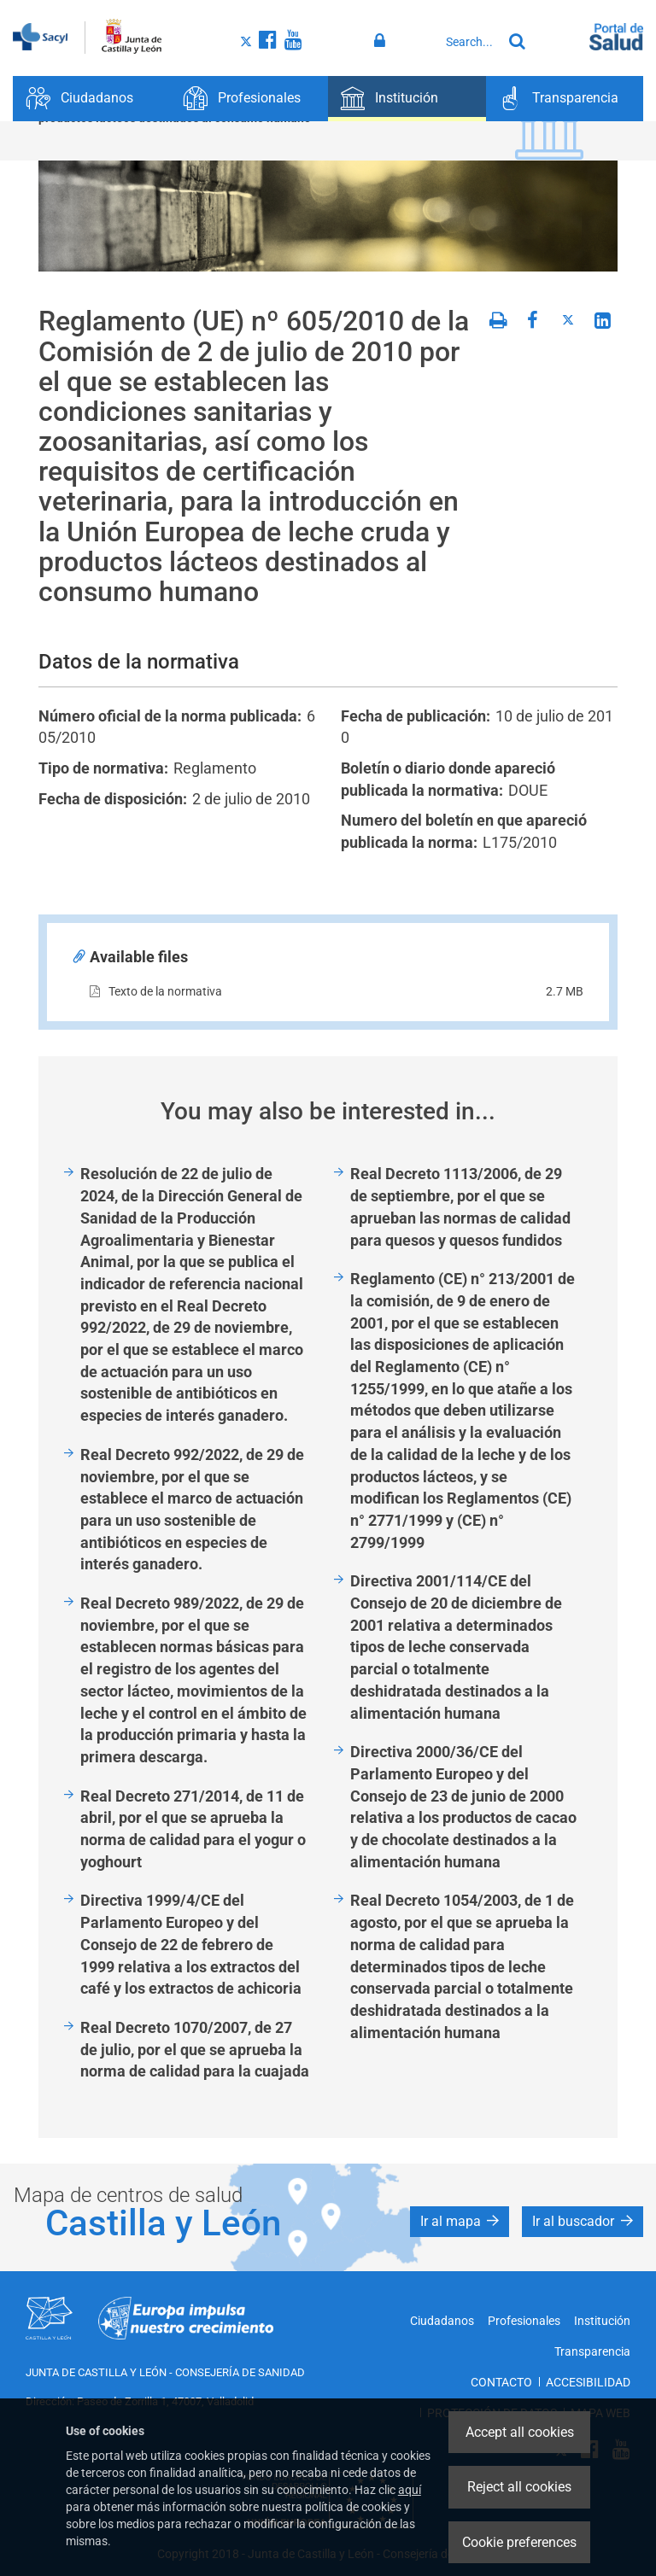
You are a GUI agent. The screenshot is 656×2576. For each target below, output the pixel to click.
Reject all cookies (519, 2487)
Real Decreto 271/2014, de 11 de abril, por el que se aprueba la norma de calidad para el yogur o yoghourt (193, 1829)
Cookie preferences (519, 2542)
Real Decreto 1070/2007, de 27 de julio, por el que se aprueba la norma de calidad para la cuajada (194, 2049)
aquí (409, 2490)
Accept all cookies (520, 2432)
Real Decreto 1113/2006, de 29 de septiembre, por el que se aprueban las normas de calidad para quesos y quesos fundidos (460, 1206)
